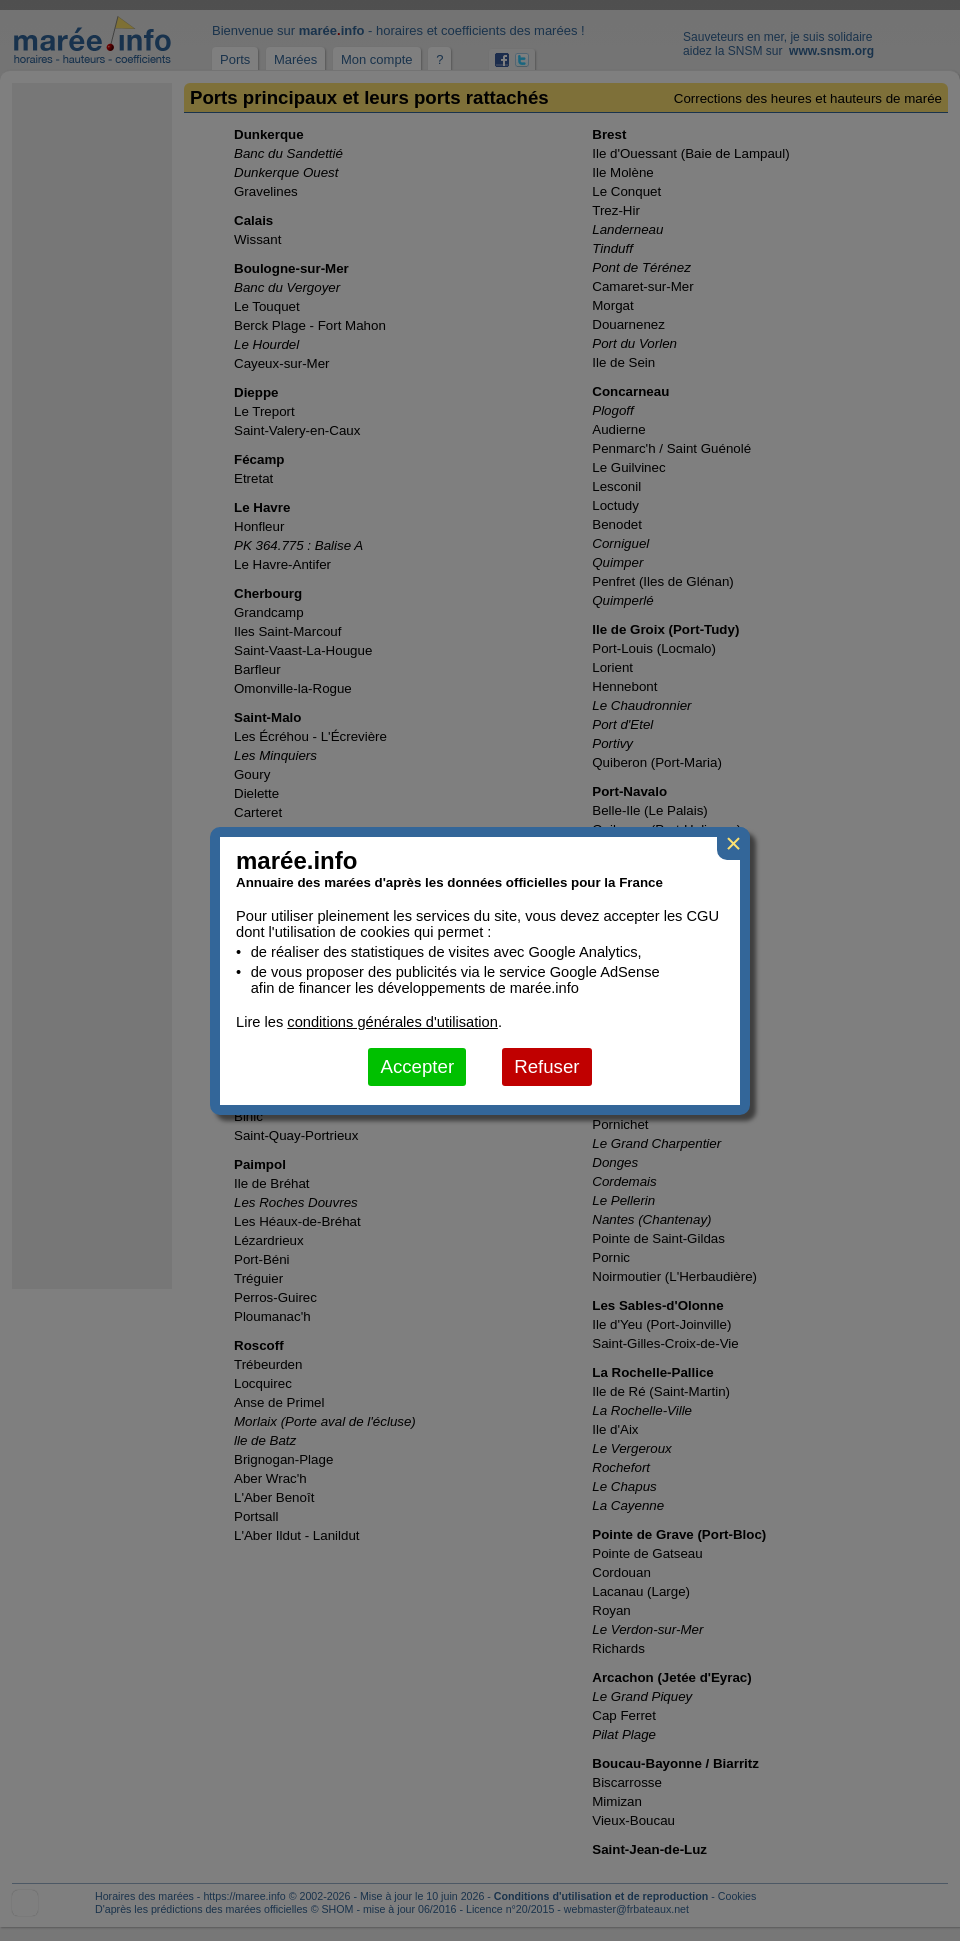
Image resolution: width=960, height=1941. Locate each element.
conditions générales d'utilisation (392, 1022)
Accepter (417, 1066)
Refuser (546, 1066)
